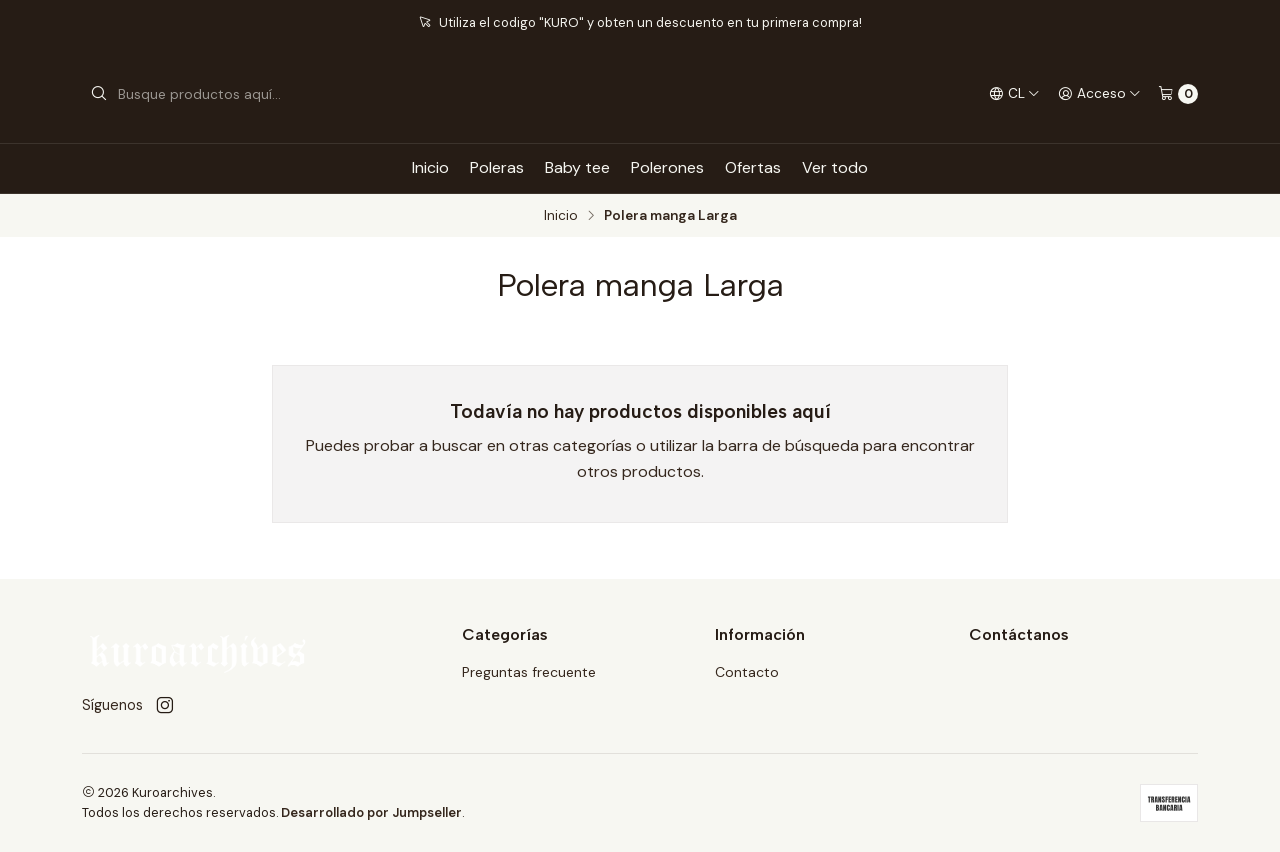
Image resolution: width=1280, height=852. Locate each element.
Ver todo (835, 167)
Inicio (430, 167)
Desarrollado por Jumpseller (371, 812)
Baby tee (577, 167)
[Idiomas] (1014, 94)
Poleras (497, 167)
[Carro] (1178, 94)
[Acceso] (1099, 94)
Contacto (747, 672)
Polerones (667, 167)
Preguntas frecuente (529, 672)
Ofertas (753, 167)
